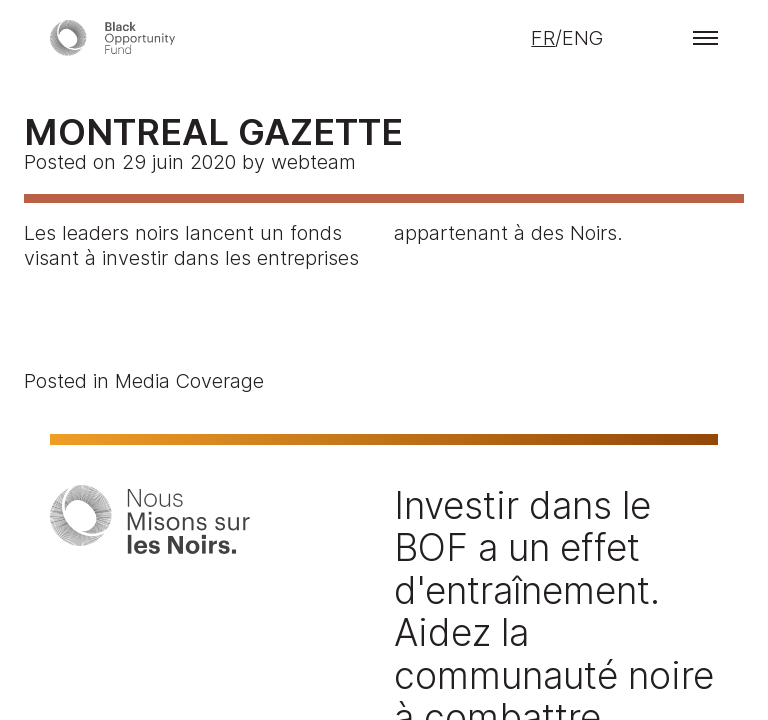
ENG (582, 38)
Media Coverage (189, 381)
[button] (705, 38)
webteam (313, 162)
